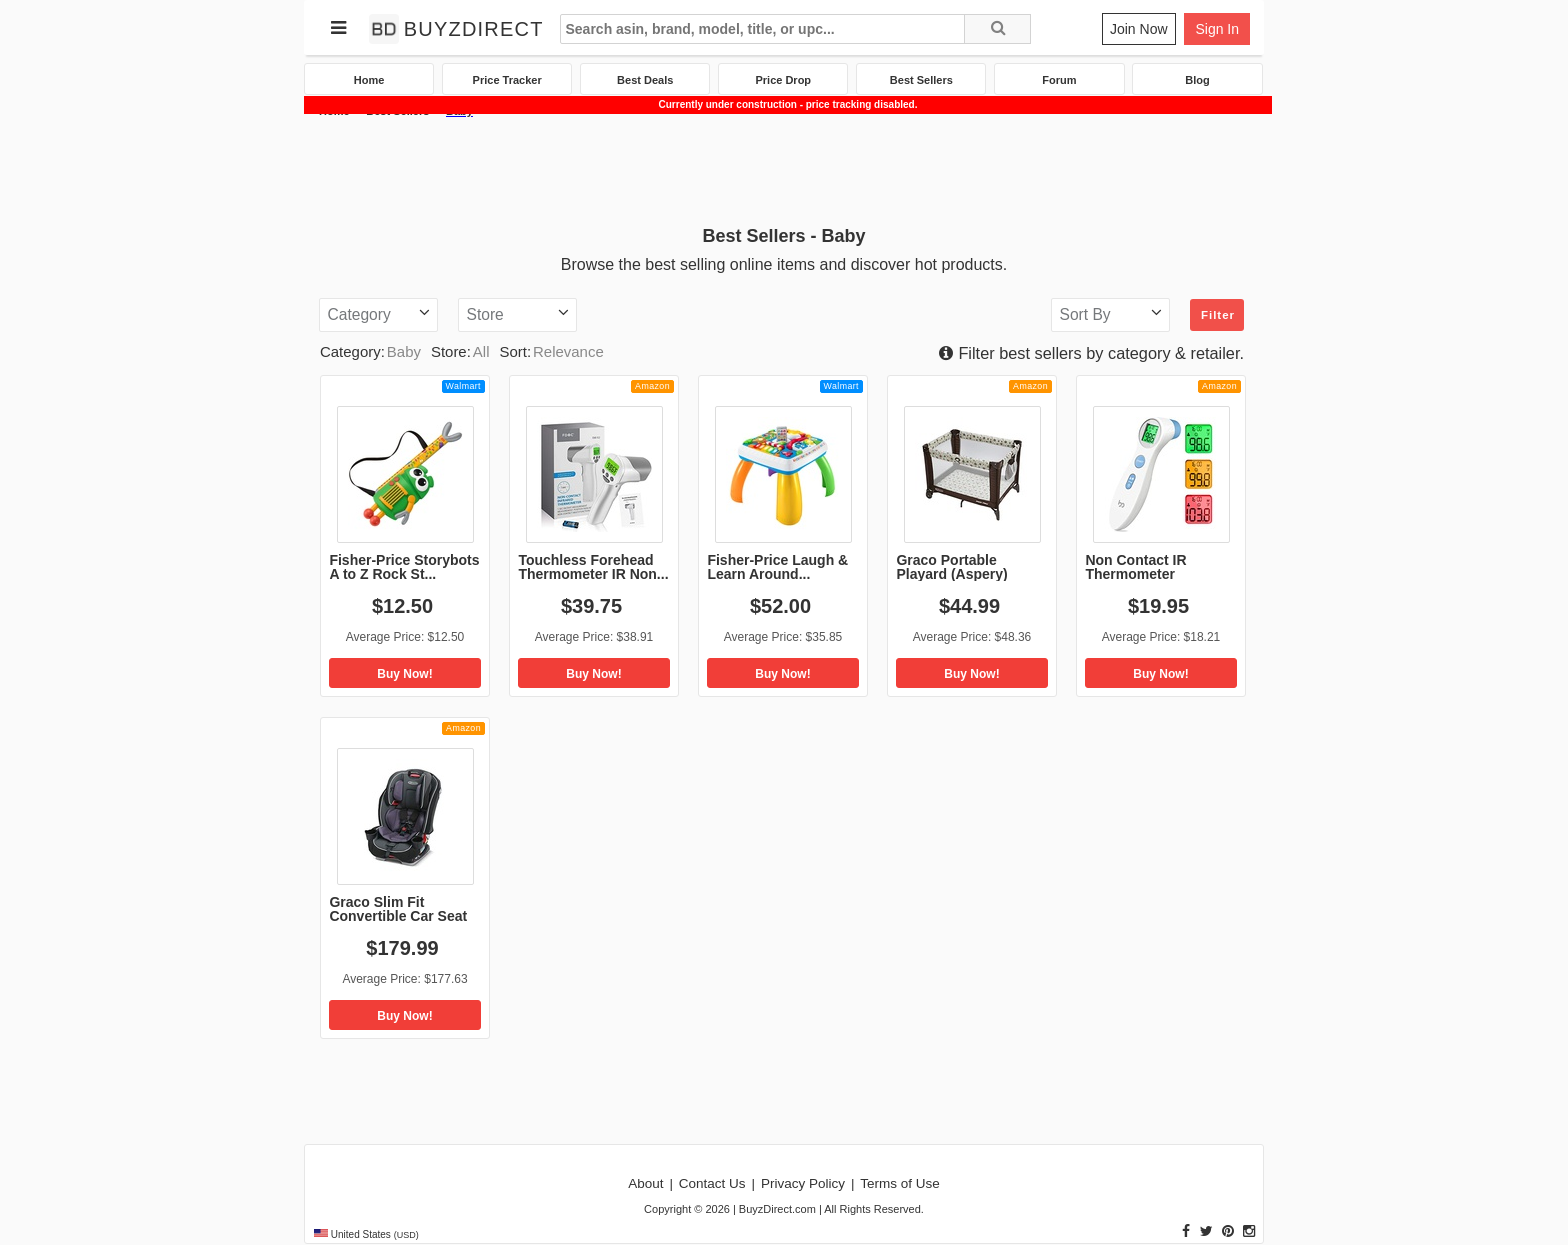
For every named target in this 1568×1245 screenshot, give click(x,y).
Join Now (1139, 29)
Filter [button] (1218, 315)
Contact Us (712, 1183)
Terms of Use (900, 1183)
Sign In (1217, 29)
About (645, 1183)
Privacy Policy (803, 1183)
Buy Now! (404, 674)
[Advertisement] (784, 169)
